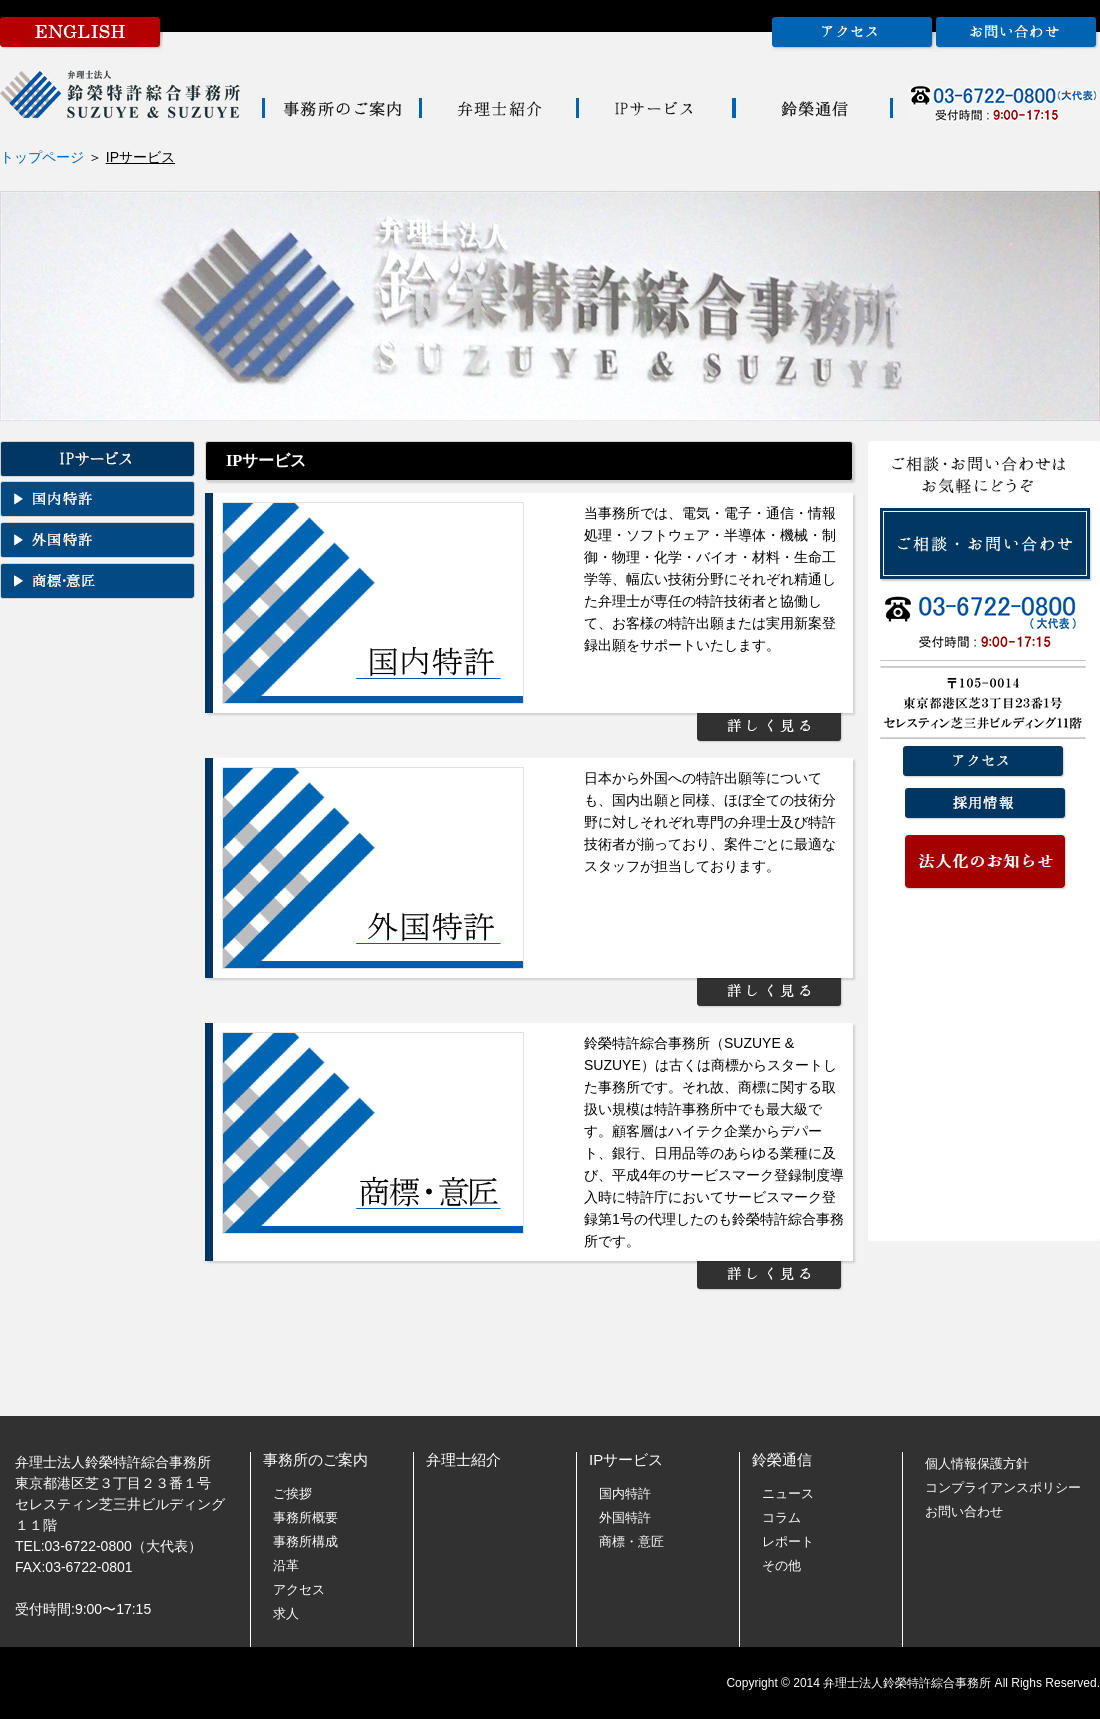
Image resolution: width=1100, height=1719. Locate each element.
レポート (788, 1541)
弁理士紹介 (463, 1459)
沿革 (286, 1565)
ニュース (788, 1493)
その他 (781, 1565)
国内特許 (625, 1493)
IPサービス (626, 1459)
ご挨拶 (292, 1493)
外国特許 (625, 1517)
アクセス (299, 1589)
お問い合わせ (964, 1511)
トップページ (42, 157)
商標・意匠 (631, 1541)
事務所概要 (305, 1517)
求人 (286, 1613)
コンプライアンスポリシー (1003, 1487)
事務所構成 (305, 1541)
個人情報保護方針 (977, 1463)
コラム (781, 1517)
